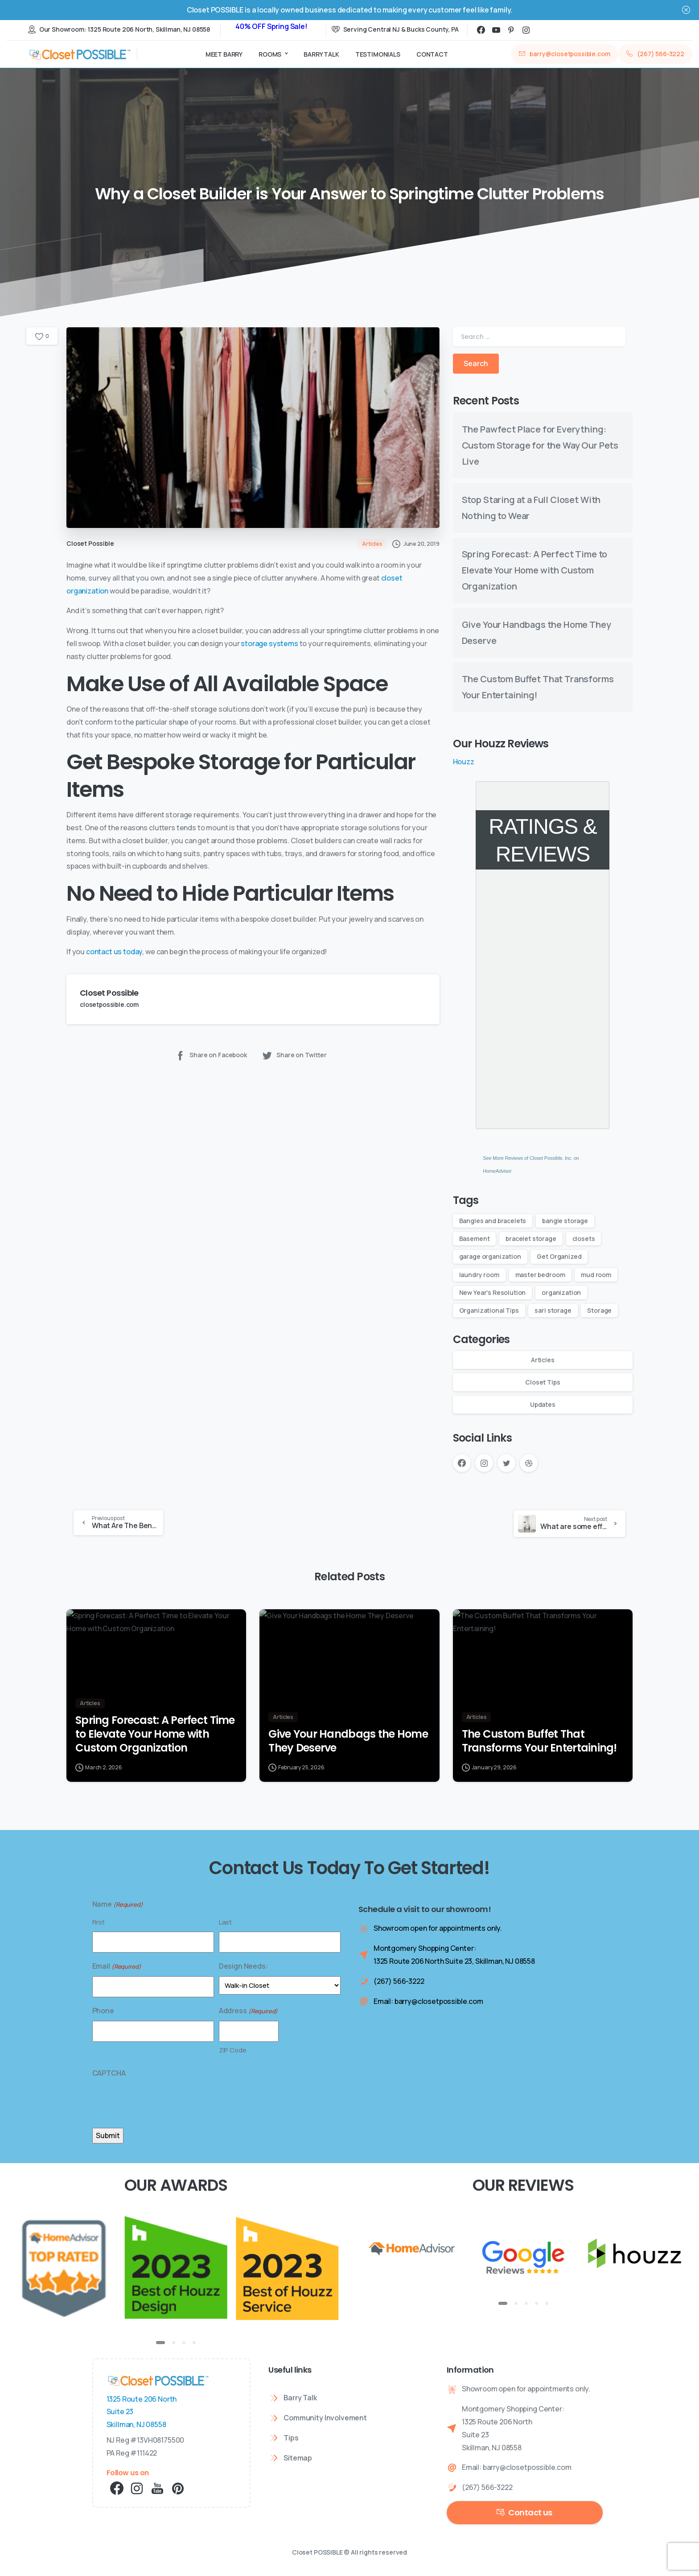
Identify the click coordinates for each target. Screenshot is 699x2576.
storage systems (269, 643)
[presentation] (160, 2100)
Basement (474, 1238)
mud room (596, 1274)
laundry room (479, 1274)
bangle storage (565, 1220)
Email (116, 1966)
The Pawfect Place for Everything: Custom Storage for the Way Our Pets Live (540, 445)
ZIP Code (233, 2050)
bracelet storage (531, 1238)
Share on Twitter (294, 1055)
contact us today (114, 951)
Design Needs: (243, 1966)
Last (225, 1922)
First (98, 1922)
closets (583, 1238)
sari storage (553, 1310)
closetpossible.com (109, 1004)
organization (561, 1292)
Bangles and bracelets (492, 1220)
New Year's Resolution (492, 1292)
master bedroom (540, 1274)
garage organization (490, 1256)
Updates (542, 1404)
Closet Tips (542, 1382)
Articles (543, 1360)
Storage (599, 1310)
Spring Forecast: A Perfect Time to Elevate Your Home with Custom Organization (535, 570)
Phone (103, 2010)
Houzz (463, 762)
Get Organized (559, 1256)
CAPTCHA (109, 2073)
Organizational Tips (489, 1310)
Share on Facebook (211, 1055)
